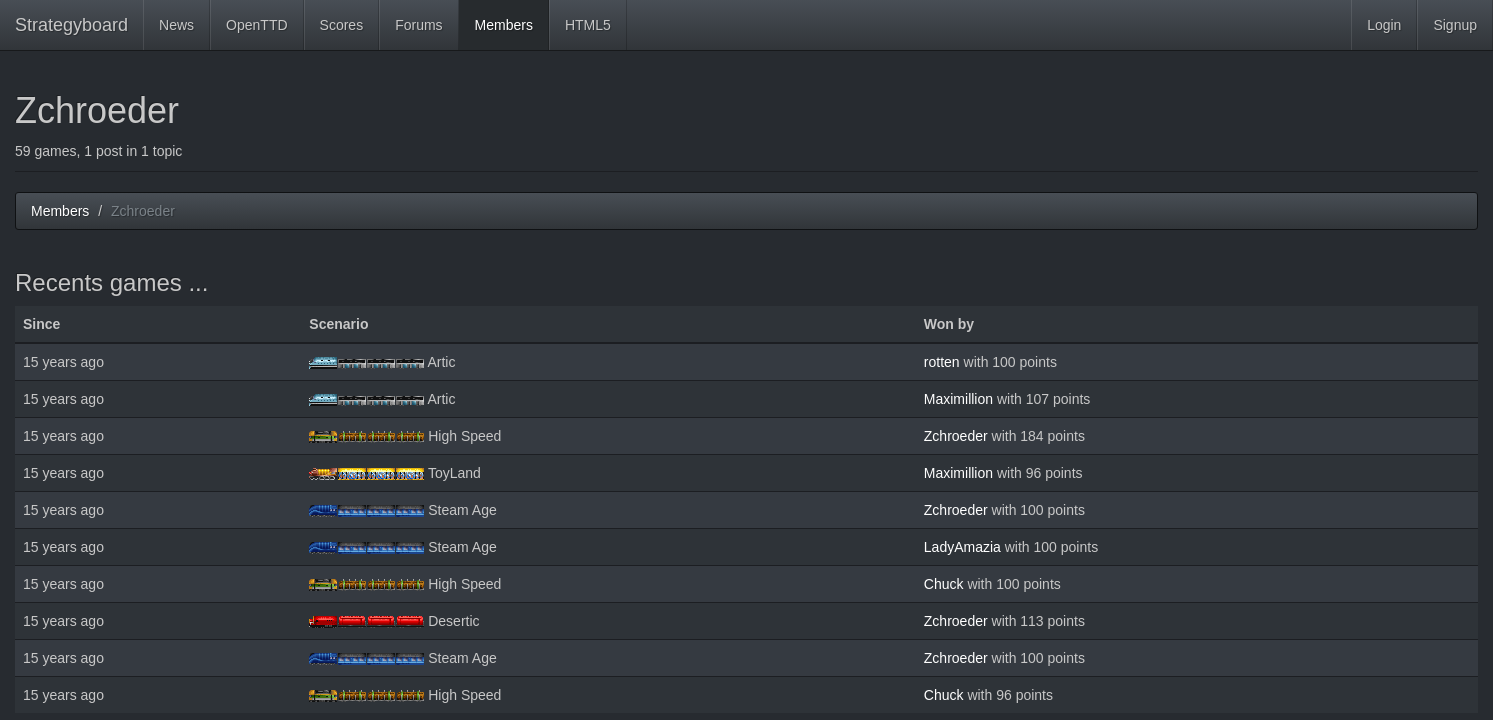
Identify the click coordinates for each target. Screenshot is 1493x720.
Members (504, 25)
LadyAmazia (962, 547)
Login (1384, 25)
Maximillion (958, 399)
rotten (942, 362)
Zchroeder (956, 436)
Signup (1455, 25)
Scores (342, 25)
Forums (418, 25)
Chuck (944, 584)
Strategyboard (71, 25)
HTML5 (588, 25)
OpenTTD (256, 25)
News (176, 25)
